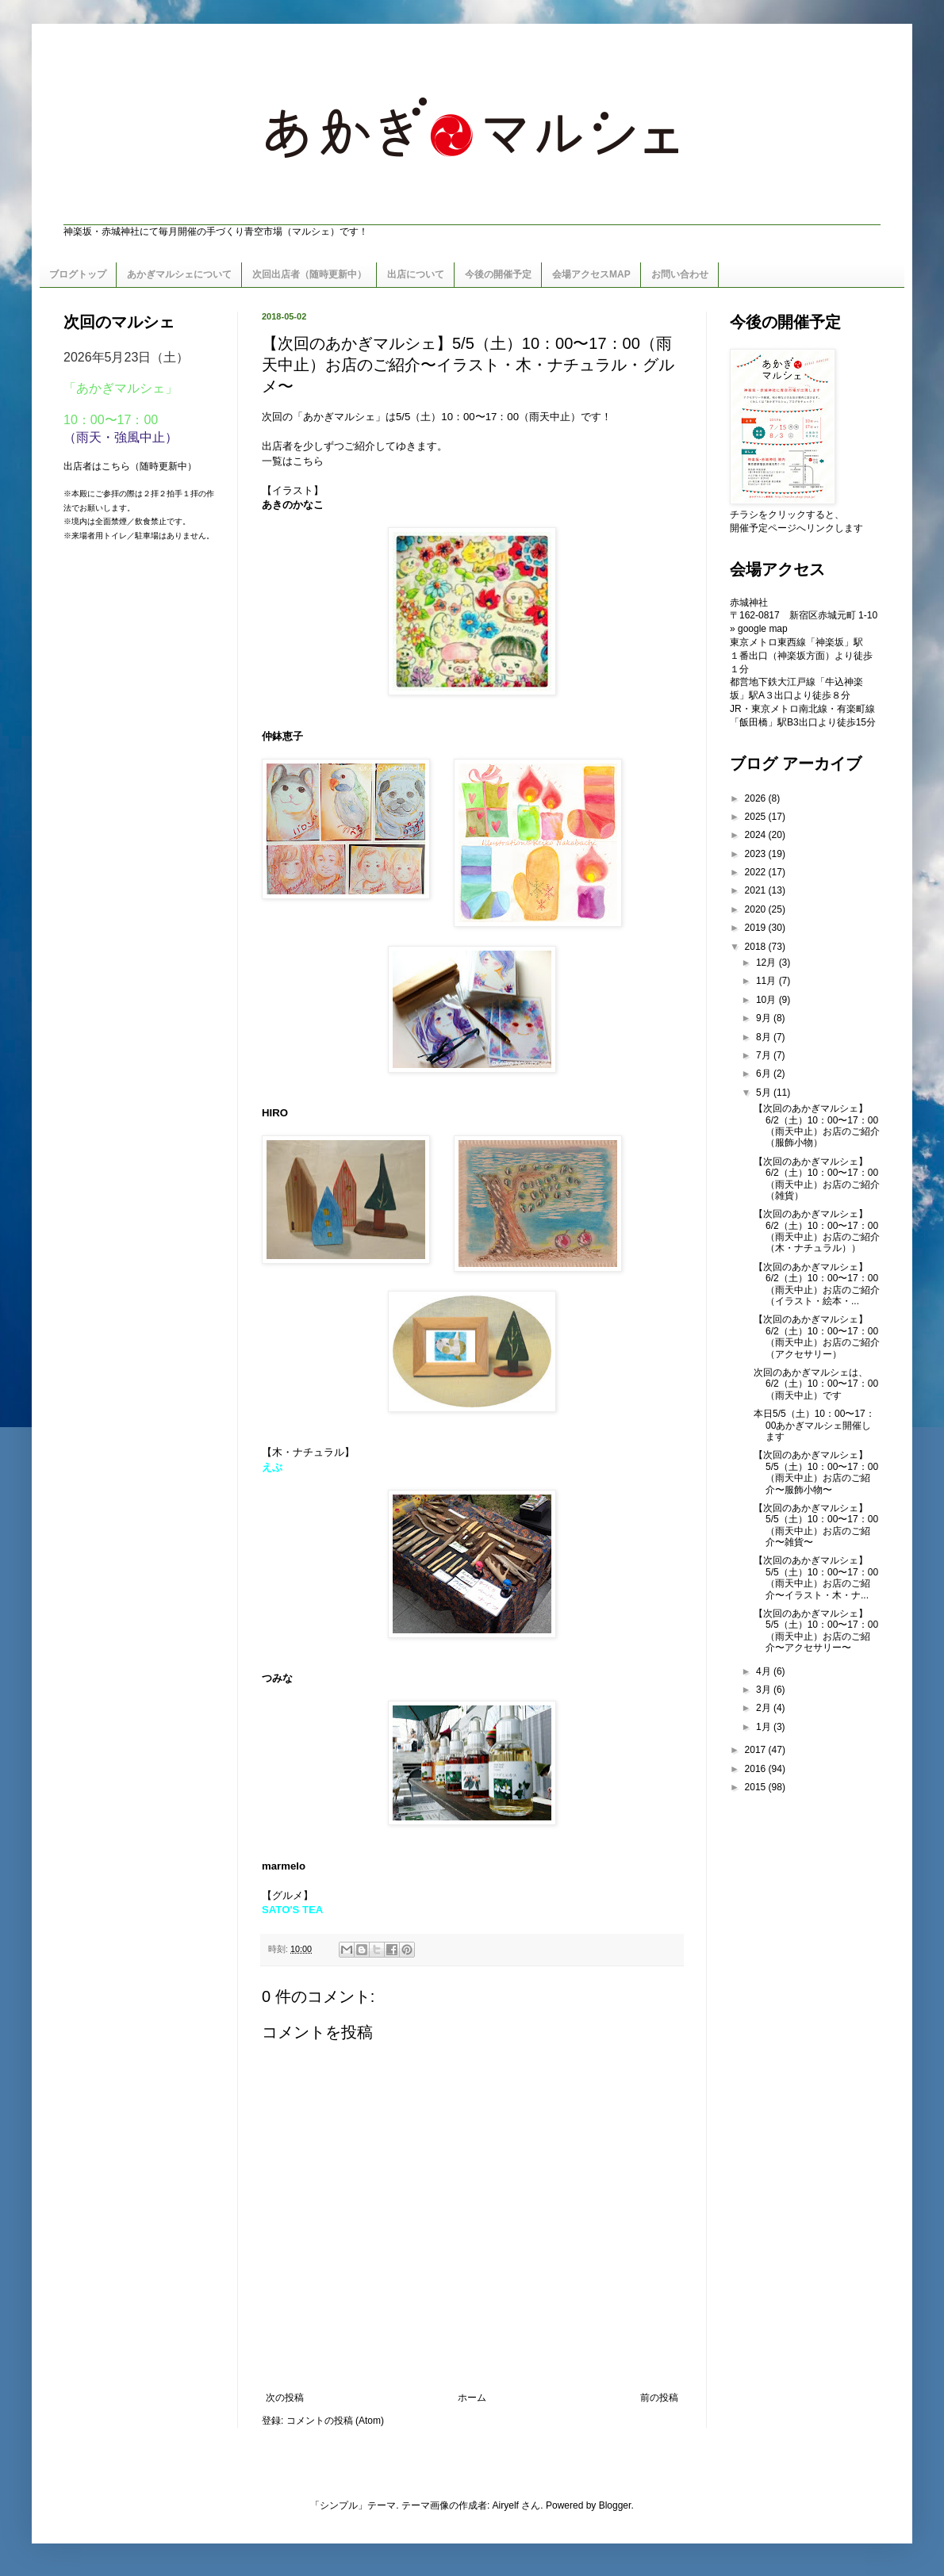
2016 (757, 1768)
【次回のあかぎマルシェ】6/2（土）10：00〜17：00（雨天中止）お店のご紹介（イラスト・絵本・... (817, 1284)
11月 (767, 980)
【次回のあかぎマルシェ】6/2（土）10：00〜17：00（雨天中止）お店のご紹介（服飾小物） (817, 1125)
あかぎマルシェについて (179, 274)
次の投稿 (285, 2397)
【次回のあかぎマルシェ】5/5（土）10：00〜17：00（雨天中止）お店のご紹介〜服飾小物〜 (816, 1472)
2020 (757, 909)
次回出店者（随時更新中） (309, 274)
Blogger (615, 2505)
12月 (767, 962)
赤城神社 (749, 602)
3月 (764, 1689)
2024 (757, 834)
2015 (757, 1787)
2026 (757, 798)
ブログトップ (77, 274)
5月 (764, 1092)
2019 (757, 927)
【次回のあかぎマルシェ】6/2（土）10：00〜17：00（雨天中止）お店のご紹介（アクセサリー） (817, 1336)
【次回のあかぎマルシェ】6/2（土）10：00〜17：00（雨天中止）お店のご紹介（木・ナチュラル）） (817, 1231)
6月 (764, 1073)
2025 (757, 816)
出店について (415, 274)
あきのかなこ (293, 505)
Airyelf (506, 2505)
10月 (767, 999)
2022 (757, 872)
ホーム (472, 2397)
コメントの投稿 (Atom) (335, 2420)
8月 (764, 1037)
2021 (757, 890)
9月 (764, 1018)
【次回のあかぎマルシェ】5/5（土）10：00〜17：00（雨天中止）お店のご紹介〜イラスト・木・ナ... (816, 1577)
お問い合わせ (679, 274)
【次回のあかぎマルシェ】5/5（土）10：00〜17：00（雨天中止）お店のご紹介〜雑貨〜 (816, 1525)
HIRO (275, 1113)
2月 (764, 1707)
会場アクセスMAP (591, 274)
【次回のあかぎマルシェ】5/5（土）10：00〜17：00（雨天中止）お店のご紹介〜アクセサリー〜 (816, 1630)
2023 (757, 853)
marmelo (283, 1866)
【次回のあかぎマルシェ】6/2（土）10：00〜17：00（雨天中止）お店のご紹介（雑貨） (817, 1178)
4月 (764, 1671)
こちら (308, 461)
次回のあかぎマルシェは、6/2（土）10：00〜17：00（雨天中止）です (816, 1384)
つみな (277, 1678)
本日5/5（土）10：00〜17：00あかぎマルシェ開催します (814, 1425)
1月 (764, 1726)
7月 (764, 1055)
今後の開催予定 (498, 274)
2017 (757, 1749)
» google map (759, 628)
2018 (757, 946)
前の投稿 (659, 2397)
